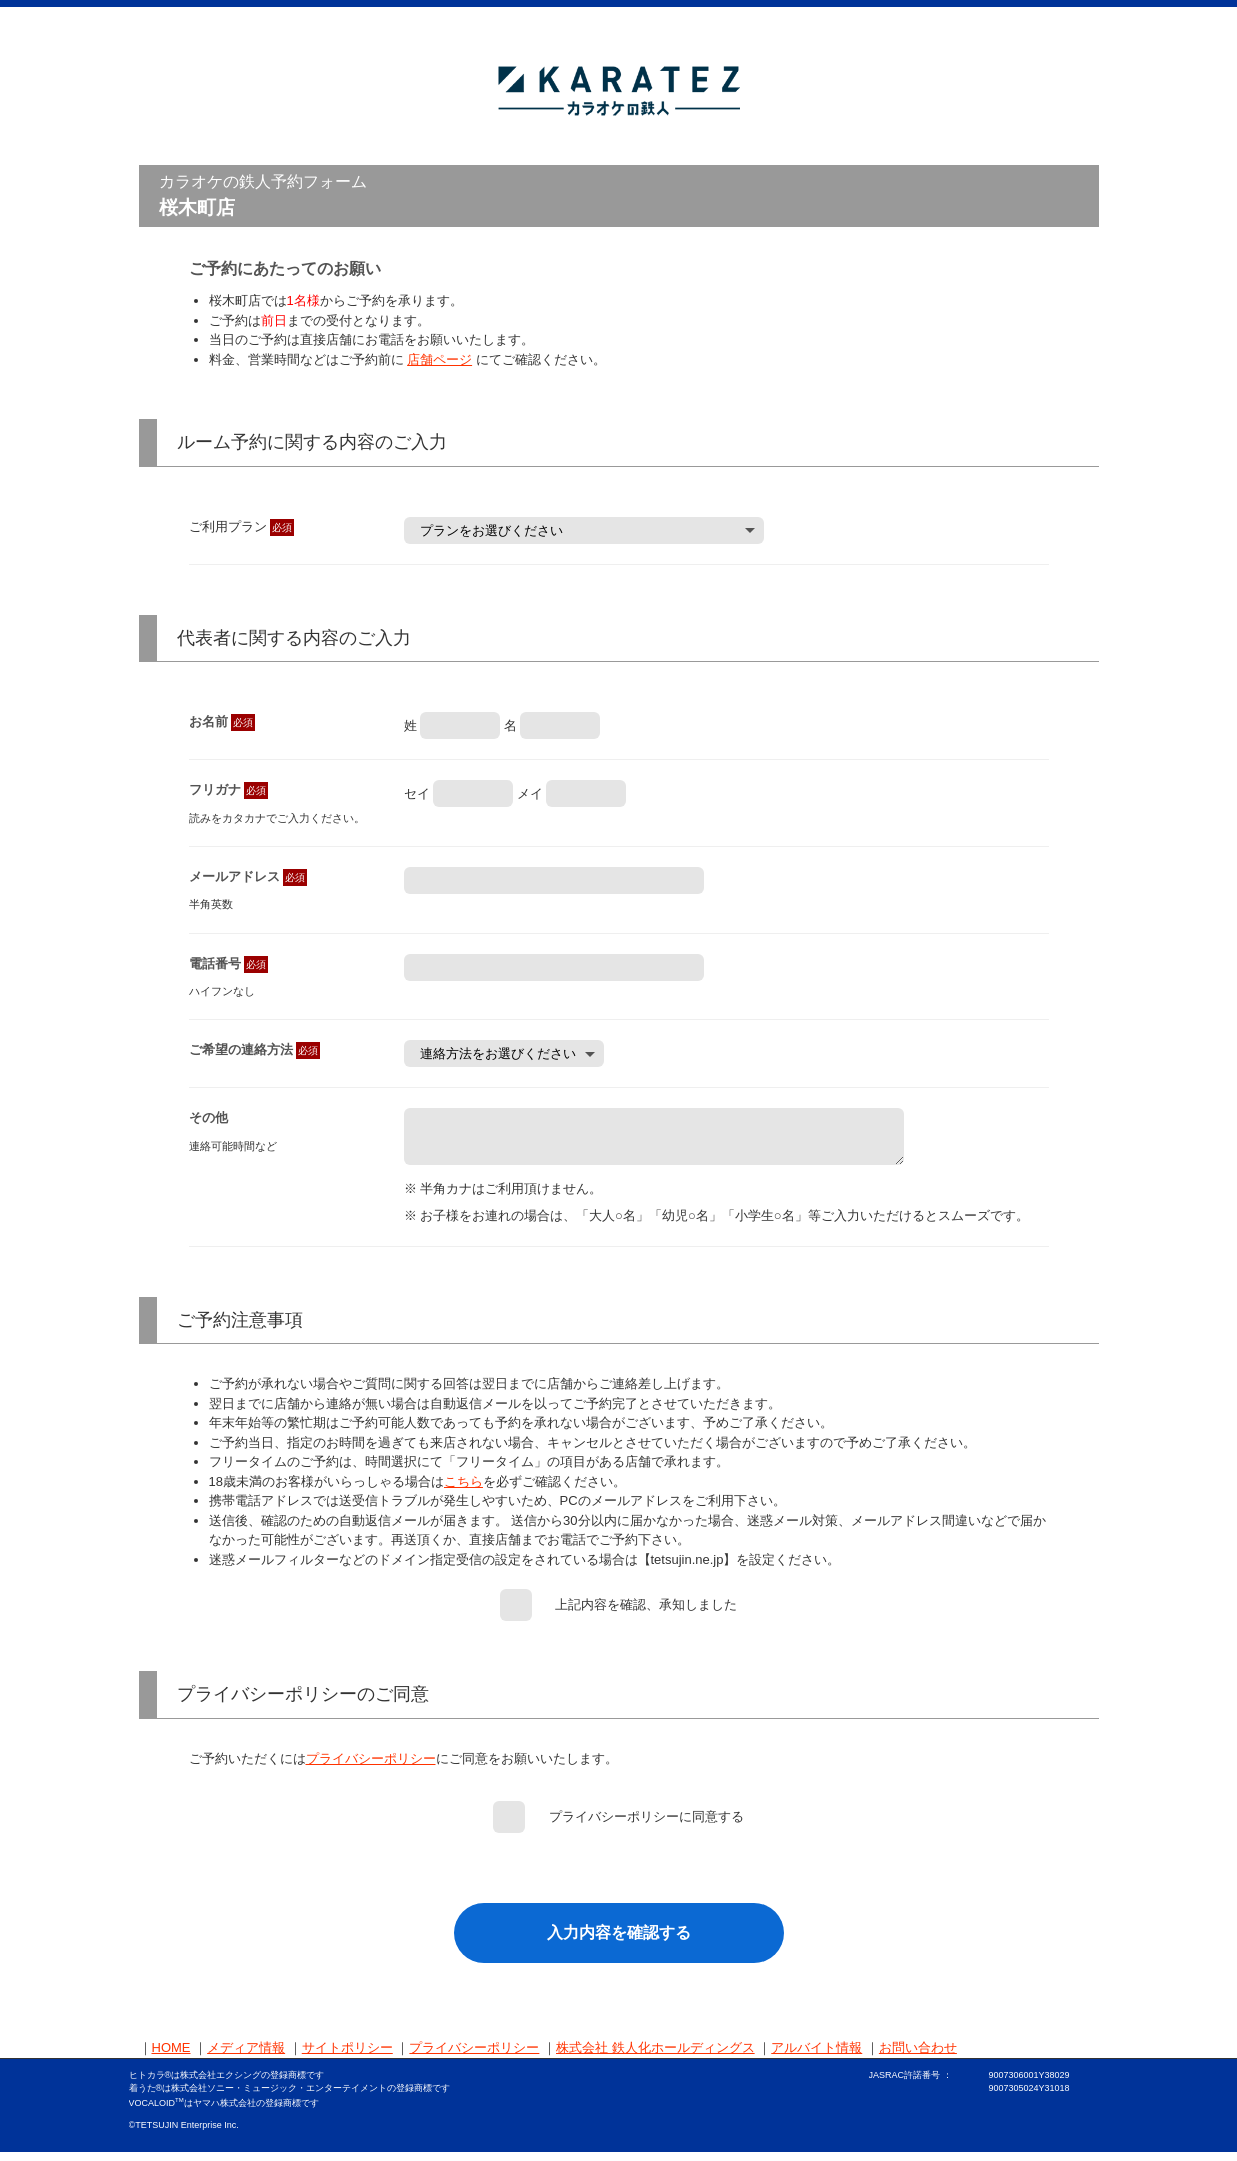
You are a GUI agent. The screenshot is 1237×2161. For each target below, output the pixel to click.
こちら (463, 1490)
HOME (171, 2056)
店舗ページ (439, 359)
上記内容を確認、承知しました (646, 1613)
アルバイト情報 (816, 2056)
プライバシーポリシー (371, 1767)
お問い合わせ (918, 2056)
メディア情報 (246, 2056)
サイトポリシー (347, 2056)
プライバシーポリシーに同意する (646, 1825)
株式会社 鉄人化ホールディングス (655, 2056)
